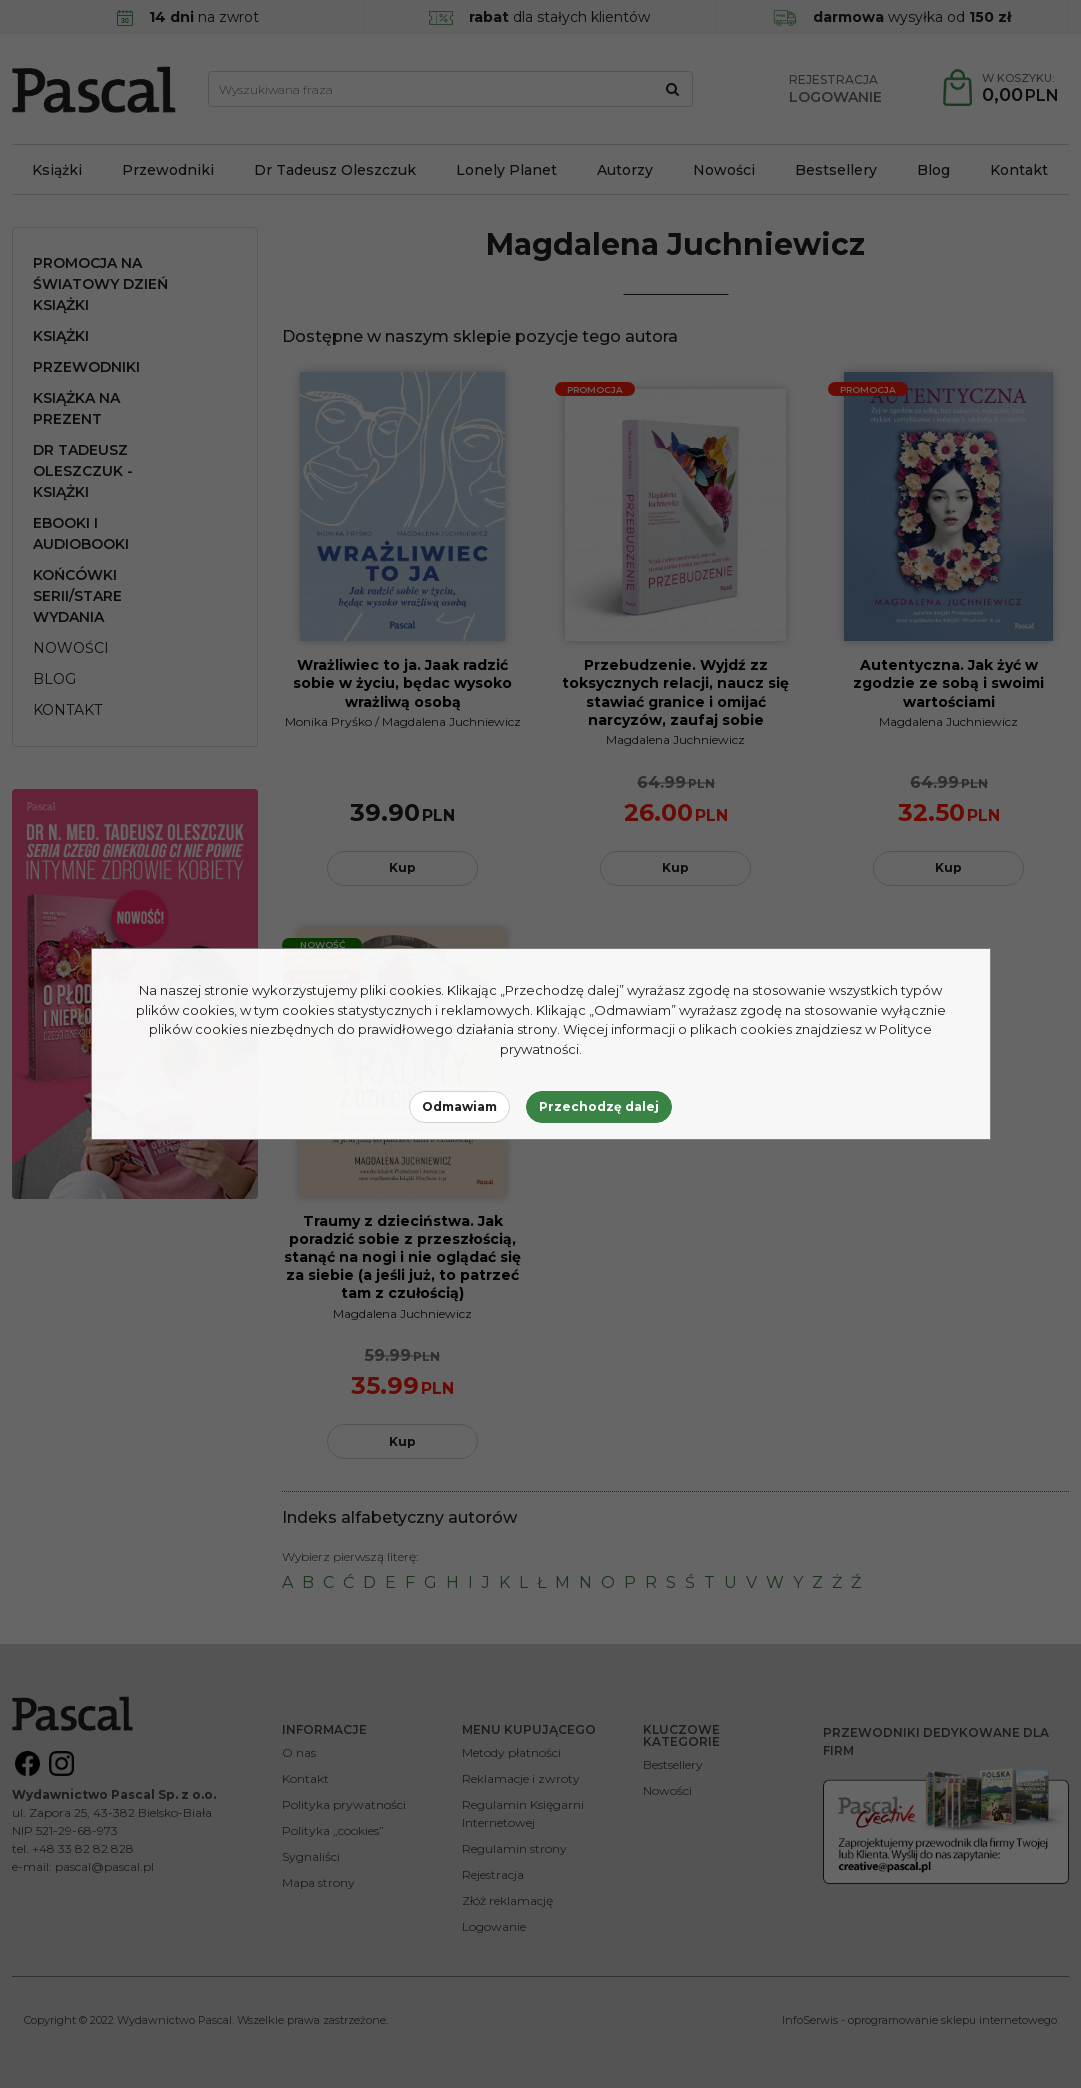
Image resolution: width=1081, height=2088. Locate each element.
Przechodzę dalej (599, 1106)
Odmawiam (459, 1106)
